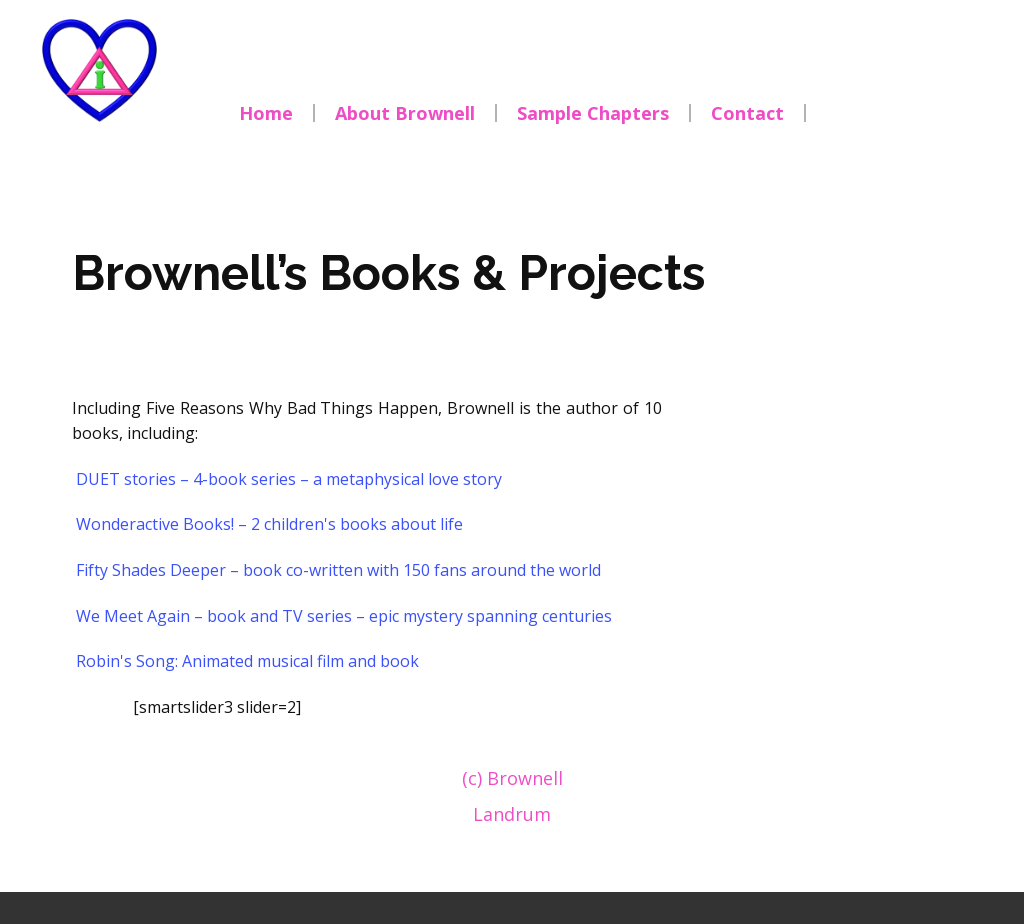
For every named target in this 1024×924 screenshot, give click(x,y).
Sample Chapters (593, 113)
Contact (747, 113)
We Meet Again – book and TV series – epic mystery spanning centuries (344, 616)
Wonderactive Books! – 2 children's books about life (269, 524)
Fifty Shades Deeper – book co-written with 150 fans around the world (338, 570)
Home (266, 113)
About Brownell (405, 113)
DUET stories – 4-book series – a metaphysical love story (289, 479)
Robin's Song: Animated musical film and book (247, 661)
